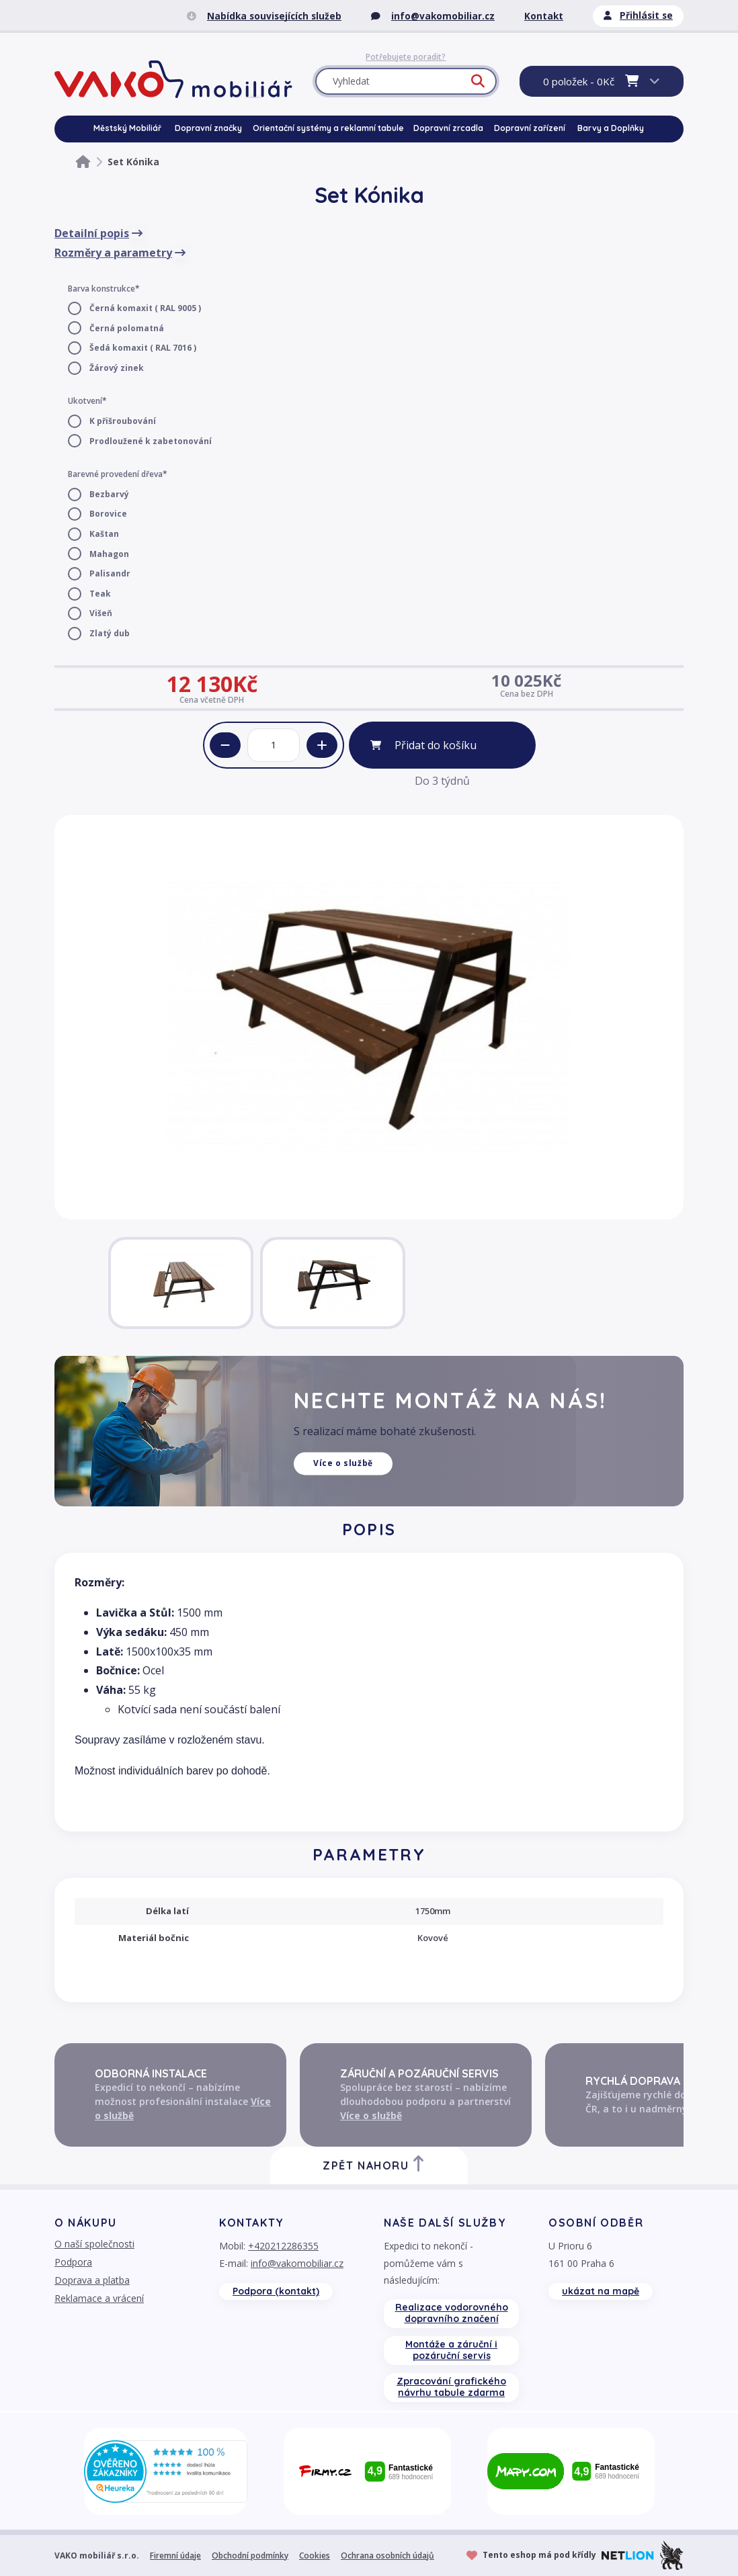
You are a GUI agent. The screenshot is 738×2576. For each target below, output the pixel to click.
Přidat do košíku (436, 745)
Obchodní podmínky (250, 2555)
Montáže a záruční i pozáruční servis (451, 2350)
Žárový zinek (116, 368)
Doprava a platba (92, 2280)
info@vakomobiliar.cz (297, 2263)
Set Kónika (133, 161)
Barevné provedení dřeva (115, 474)
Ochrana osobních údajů (387, 2555)
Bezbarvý (109, 494)
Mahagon (109, 554)
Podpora (73, 2262)
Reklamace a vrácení (99, 2298)
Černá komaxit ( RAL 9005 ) (145, 308)
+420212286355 (283, 2245)
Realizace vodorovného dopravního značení (451, 2313)
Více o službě (343, 1463)
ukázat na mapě (600, 2291)
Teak (100, 593)
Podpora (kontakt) (276, 2291)
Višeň (100, 613)
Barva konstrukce (101, 288)
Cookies (314, 2555)
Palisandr (109, 573)
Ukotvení (85, 400)
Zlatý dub (109, 633)
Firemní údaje (175, 2555)
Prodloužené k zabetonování (150, 441)
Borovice (108, 513)
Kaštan (104, 534)
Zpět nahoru (374, 2163)
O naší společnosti (94, 2243)
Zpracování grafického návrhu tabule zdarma (451, 2387)
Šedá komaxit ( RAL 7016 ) (142, 347)
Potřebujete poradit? (406, 57)
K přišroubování (122, 421)
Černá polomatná (126, 328)
